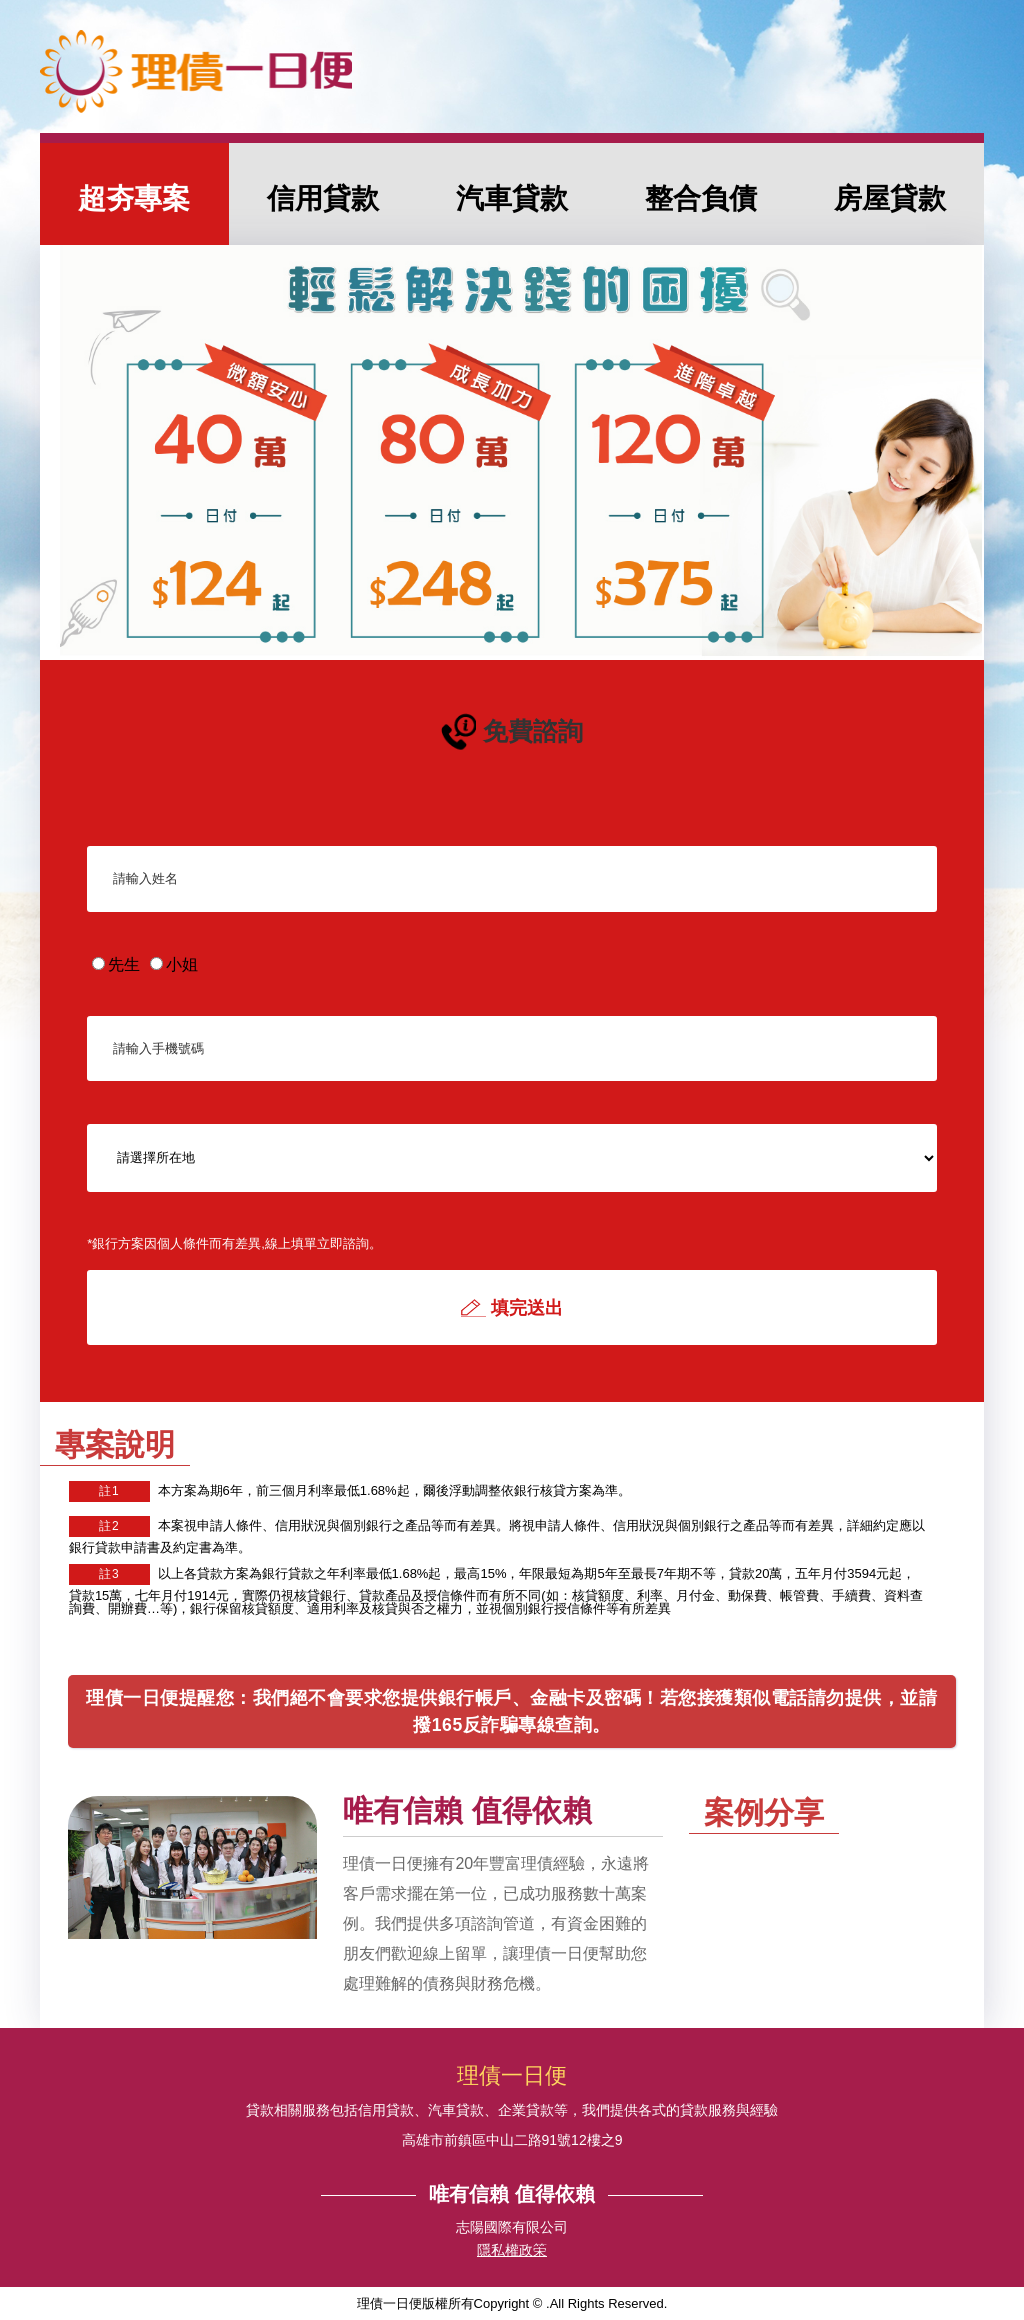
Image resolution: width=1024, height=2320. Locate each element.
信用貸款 (323, 198)
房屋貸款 (890, 198)
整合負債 (701, 198)
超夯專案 (134, 198)
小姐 (174, 964)
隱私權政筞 (512, 2250)
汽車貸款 (512, 198)
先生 (116, 964)
